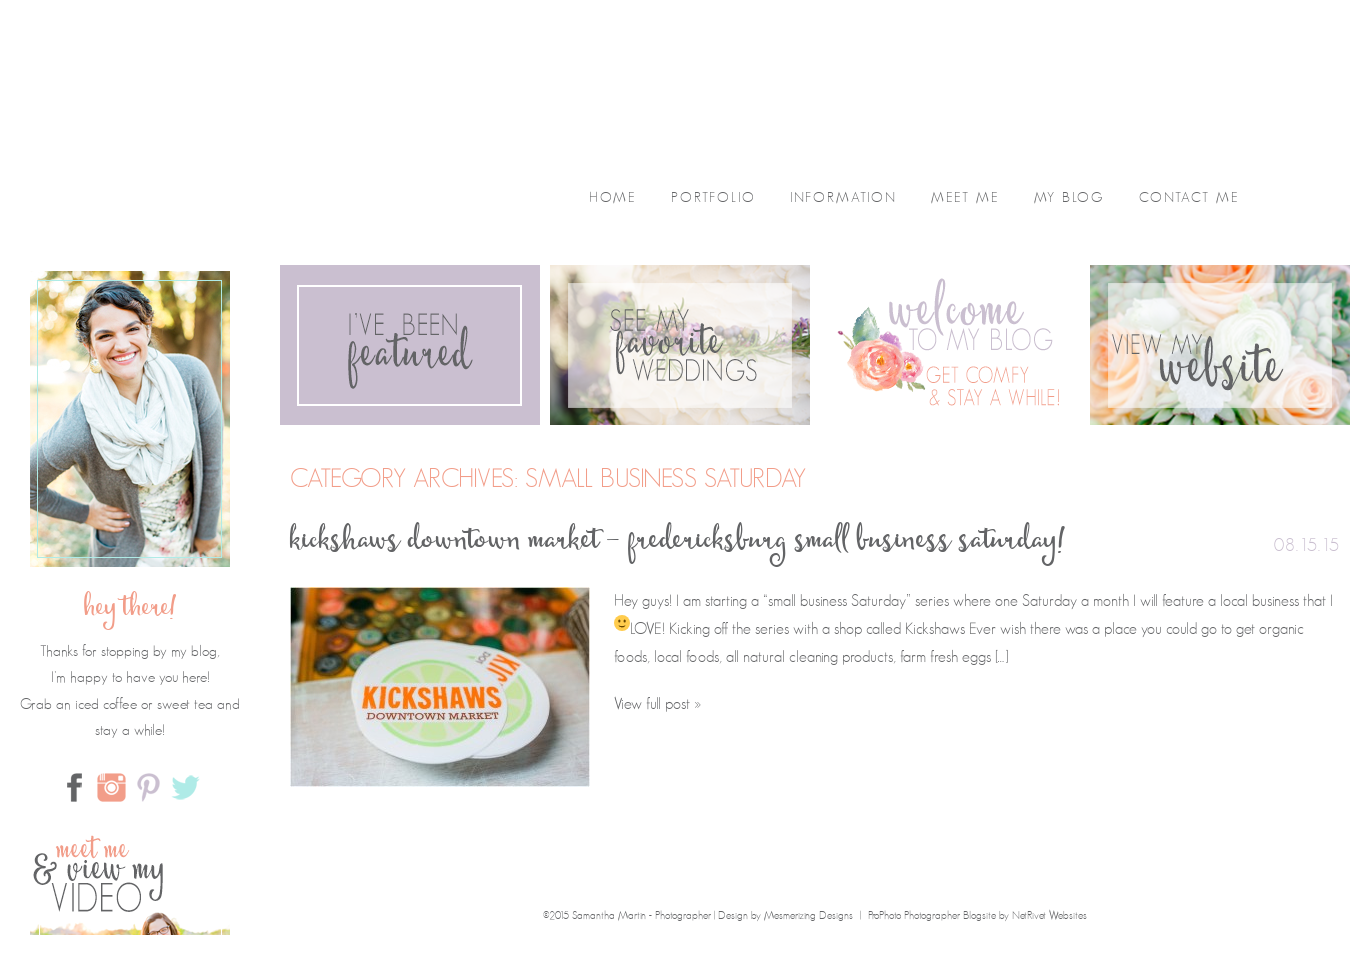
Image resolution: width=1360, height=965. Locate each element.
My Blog (1069, 198)
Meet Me (965, 198)
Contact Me (1189, 198)
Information (843, 198)
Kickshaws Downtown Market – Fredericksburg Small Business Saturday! (678, 543)
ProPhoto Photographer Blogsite (932, 915)
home (613, 198)
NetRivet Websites (1049, 915)
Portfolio (713, 198)
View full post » (657, 704)
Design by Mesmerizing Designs (785, 915)
